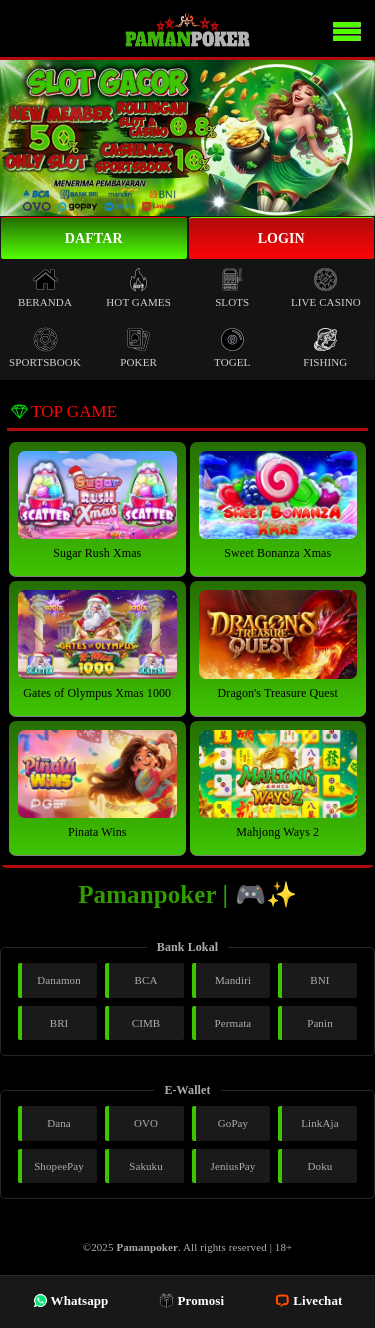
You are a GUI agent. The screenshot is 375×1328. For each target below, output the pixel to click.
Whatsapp (71, 1300)
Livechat (308, 1300)
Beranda (45, 287)
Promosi (191, 1300)
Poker (138, 347)
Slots (232, 287)
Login (281, 238)
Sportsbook (45, 347)
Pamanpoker (147, 1247)
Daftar (94, 238)
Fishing (325, 347)
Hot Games (138, 287)
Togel (232, 347)
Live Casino (326, 287)
